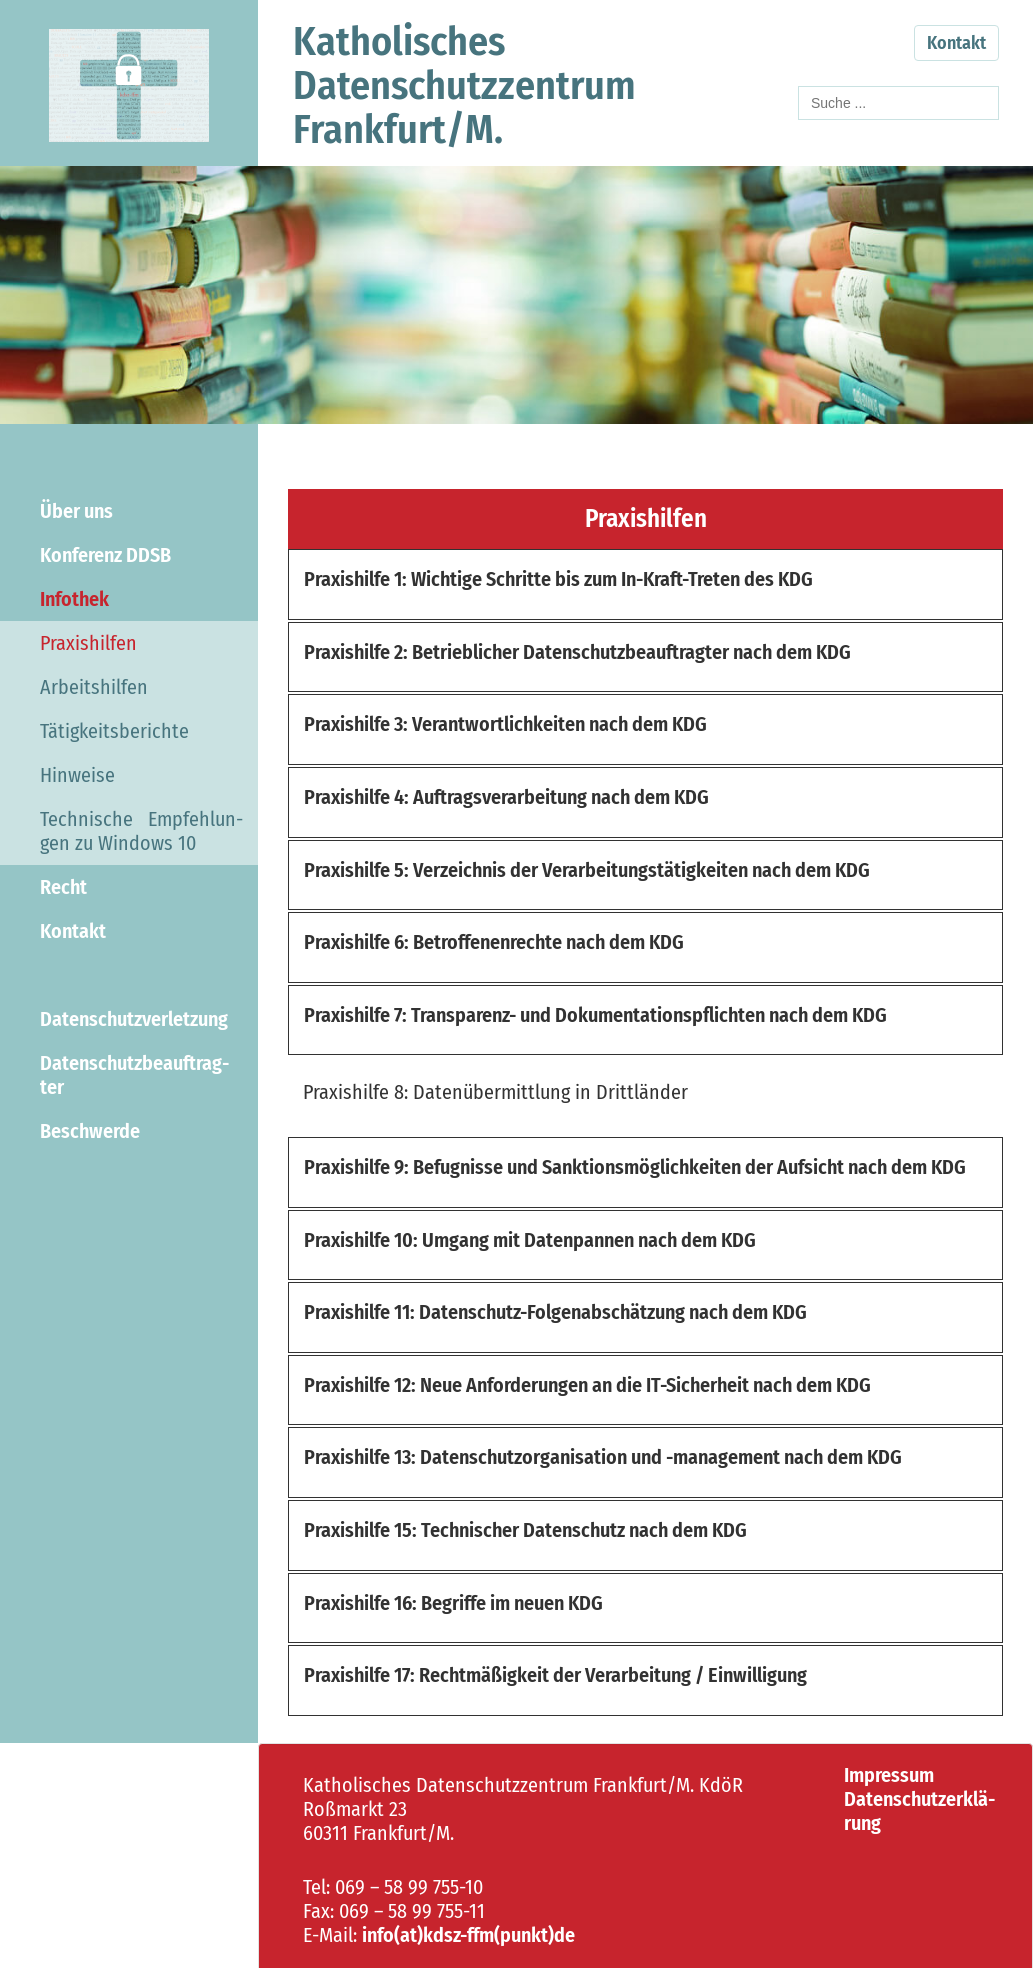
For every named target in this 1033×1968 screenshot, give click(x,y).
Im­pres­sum (889, 1775)
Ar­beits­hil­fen (94, 687)
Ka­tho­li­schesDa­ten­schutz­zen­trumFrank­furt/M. (464, 86)
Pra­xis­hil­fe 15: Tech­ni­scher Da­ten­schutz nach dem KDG (525, 1530)
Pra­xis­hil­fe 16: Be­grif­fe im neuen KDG (453, 1603)
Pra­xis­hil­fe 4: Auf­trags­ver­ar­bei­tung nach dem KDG (506, 797)
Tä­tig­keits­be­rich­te (114, 731)
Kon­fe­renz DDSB (105, 555)
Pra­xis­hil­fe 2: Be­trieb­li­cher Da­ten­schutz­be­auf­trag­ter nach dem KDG (577, 652)
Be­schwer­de (90, 1131)
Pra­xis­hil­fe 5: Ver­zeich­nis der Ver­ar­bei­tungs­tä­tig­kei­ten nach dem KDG (587, 870)
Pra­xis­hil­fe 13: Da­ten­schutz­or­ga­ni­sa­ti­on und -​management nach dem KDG (603, 1457)
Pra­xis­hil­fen (88, 643)
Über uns (76, 511)
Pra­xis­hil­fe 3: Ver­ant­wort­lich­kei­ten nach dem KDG (505, 724)
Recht (63, 887)
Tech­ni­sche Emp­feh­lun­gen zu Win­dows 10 (141, 831)
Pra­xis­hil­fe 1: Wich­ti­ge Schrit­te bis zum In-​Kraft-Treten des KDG (558, 579)
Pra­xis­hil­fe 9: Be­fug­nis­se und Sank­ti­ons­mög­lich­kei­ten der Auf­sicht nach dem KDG (635, 1167)
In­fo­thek (74, 599)
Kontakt (956, 43)
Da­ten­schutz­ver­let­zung (134, 1019)
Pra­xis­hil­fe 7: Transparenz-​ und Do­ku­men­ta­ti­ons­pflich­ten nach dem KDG (595, 1015)
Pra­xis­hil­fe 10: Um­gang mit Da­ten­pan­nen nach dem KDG (530, 1240)
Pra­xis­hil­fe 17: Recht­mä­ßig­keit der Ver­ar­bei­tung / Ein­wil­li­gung (555, 1675)
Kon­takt (73, 931)
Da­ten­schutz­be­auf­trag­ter (134, 1075)
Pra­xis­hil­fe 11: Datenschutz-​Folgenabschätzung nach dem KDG (555, 1312)
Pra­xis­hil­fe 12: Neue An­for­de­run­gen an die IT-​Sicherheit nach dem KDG (587, 1385)
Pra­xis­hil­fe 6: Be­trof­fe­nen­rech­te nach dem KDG (494, 942)
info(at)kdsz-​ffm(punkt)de (468, 1935)
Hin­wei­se (77, 775)
